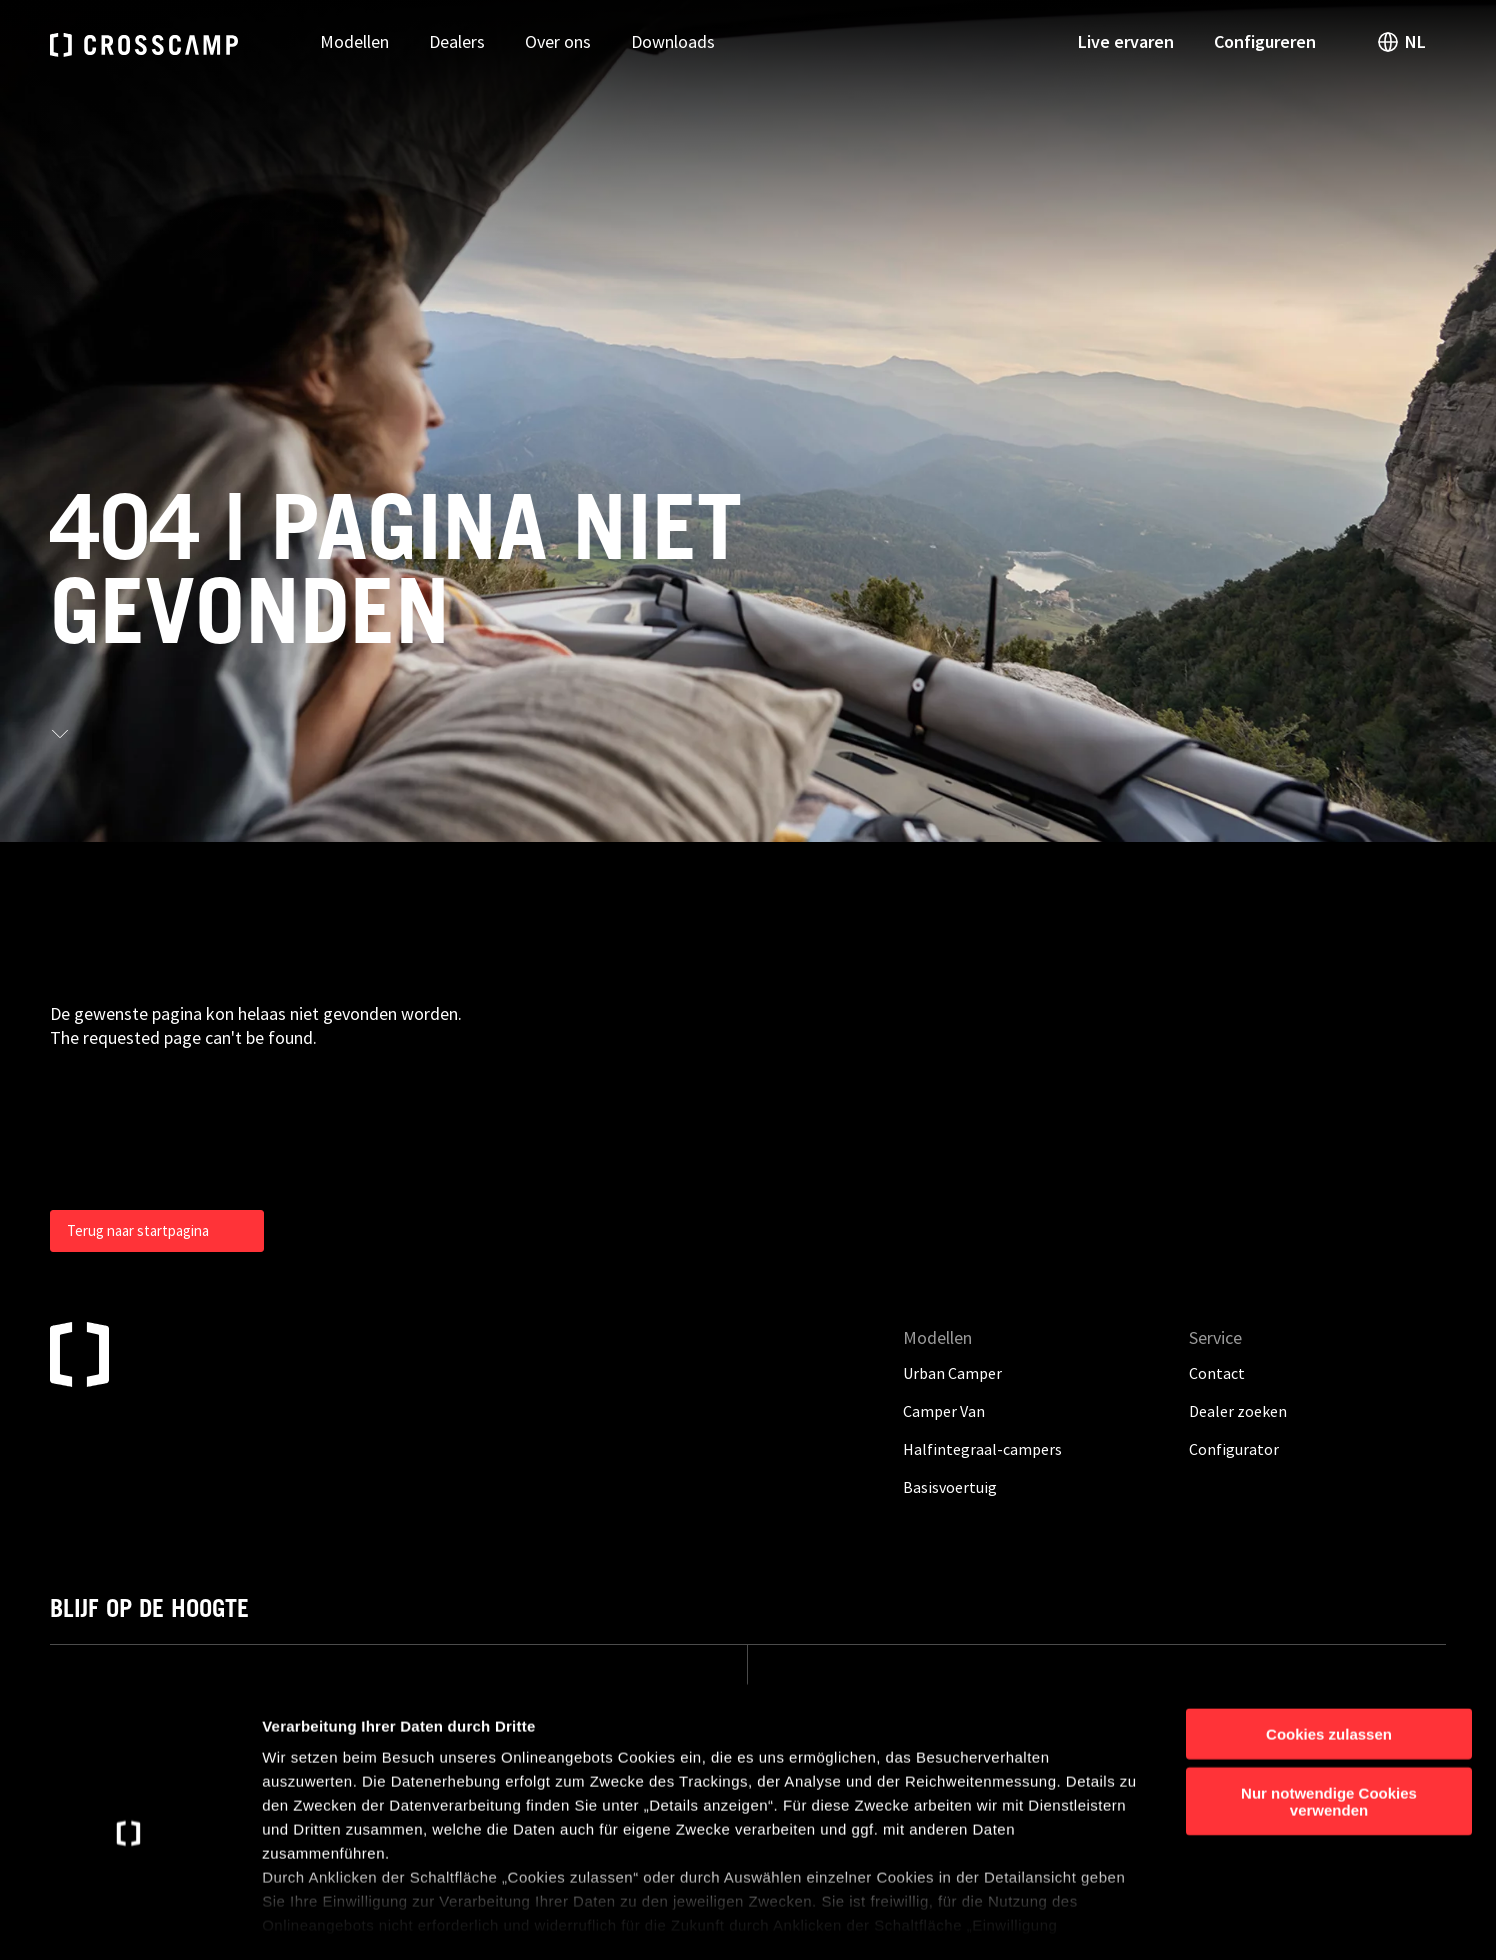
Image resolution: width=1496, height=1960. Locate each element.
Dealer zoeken (1238, 1411)
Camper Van (944, 1411)
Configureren (1265, 41)
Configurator (1234, 1449)
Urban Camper (952, 1373)
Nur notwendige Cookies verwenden (1329, 1718)
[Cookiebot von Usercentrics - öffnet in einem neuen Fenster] (129, 1921)
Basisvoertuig (950, 1487)
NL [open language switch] (1401, 42)
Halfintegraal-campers (982, 1449)
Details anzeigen (1072, 1920)
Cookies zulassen (1329, 1651)
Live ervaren (1126, 41)
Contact (1217, 1373)
